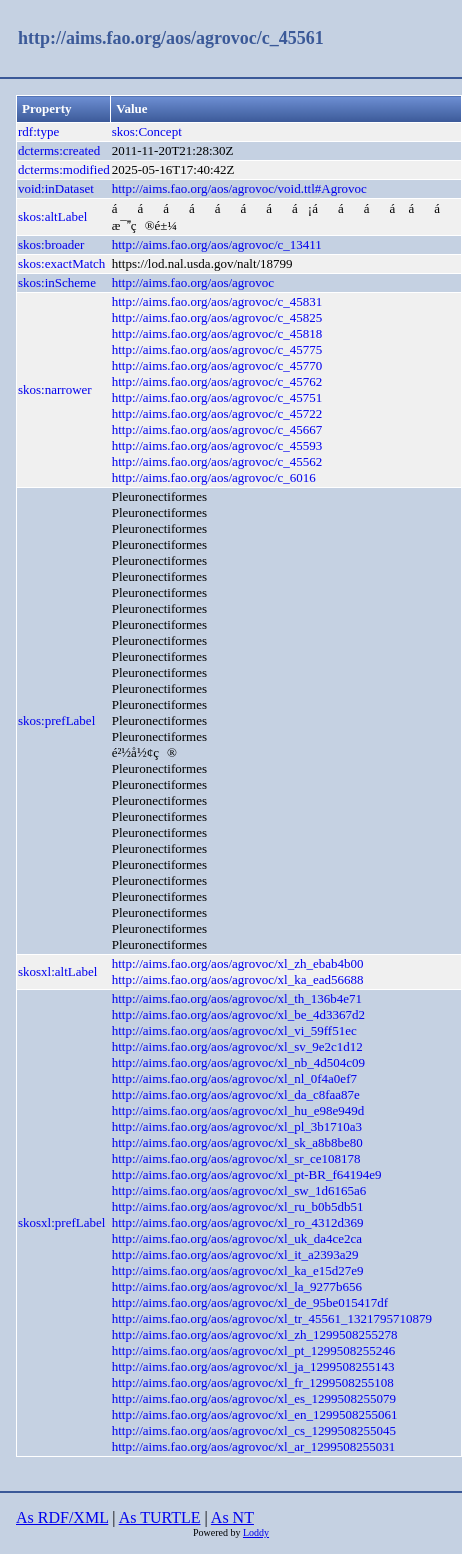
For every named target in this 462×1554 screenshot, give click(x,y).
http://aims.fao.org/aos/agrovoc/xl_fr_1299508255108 (253, 1382)
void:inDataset (56, 188)
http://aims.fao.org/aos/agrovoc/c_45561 (171, 38)
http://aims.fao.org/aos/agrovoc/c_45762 (217, 381)
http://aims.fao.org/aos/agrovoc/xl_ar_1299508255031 (254, 1446)
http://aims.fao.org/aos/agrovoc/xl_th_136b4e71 (237, 998)
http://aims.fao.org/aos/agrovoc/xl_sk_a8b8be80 (237, 1142)
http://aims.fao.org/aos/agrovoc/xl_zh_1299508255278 (255, 1334)
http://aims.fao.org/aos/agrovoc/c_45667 (217, 429)
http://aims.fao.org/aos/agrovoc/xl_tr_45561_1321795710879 (272, 1318)
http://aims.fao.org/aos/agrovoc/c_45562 (217, 461)
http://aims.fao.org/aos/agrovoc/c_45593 (217, 445)
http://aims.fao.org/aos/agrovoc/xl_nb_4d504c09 (238, 1062)
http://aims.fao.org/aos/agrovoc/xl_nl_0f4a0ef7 (234, 1078)
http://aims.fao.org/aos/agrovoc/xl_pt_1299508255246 (254, 1350)
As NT (232, 1517)
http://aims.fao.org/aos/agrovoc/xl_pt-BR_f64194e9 (247, 1174)
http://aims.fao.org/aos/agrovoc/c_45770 (217, 365)
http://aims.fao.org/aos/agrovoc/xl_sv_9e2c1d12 (237, 1046)
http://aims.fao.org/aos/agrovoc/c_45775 (217, 349)
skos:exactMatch (61, 263)
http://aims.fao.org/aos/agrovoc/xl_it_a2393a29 (235, 1254)
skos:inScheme (57, 282)
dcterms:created (59, 150)
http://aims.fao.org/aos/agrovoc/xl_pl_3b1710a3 (237, 1126)
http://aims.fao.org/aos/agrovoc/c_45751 (217, 397)
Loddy (256, 1532)
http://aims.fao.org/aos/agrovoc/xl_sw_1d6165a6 (239, 1190)
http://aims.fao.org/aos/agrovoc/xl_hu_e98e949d (238, 1110)
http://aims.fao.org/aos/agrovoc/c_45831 (217, 301)
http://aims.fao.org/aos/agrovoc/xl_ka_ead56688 (238, 979)
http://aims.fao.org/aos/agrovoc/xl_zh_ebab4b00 (238, 963)
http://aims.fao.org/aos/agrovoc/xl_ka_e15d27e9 (238, 1270)
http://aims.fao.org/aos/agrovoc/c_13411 (217, 244)
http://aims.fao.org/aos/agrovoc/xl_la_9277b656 (237, 1286)
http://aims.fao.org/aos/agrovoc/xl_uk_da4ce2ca (237, 1238)
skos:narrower (55, 389)
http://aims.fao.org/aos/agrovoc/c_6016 (214, 477)
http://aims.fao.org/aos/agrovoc (193, 282)
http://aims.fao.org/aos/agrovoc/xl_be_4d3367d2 (238, 1014)
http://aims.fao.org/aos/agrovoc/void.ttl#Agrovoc (239, 188)
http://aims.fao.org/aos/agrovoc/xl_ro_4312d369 (238, 1222)
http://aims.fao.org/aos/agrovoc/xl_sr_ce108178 (236, 1158)
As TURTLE (160, 1517)
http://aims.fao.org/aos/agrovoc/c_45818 (217, 333)
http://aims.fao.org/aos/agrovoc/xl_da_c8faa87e (236, 1094)
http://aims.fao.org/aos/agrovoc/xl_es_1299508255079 (254, 1398)
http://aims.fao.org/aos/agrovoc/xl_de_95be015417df (250, 1302)
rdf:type (38, 131)
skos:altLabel (52, 216)
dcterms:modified (64, 169)
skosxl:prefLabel (61, 1222)
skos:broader (51, 244)
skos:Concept (147, 131)
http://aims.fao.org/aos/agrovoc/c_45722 (217, 413)
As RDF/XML (62, 1517)
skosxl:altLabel (57, 971)
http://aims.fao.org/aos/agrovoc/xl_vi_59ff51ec (234, 1030)
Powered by (218, 1532)
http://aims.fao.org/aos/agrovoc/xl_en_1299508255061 (255, 1414)
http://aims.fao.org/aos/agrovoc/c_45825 (217, 317)
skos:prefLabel (56, 720)
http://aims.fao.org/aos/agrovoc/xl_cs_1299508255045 (254, 1430)
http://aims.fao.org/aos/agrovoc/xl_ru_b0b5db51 (238, 1206)
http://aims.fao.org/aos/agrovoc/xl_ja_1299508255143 (253, 1366)
